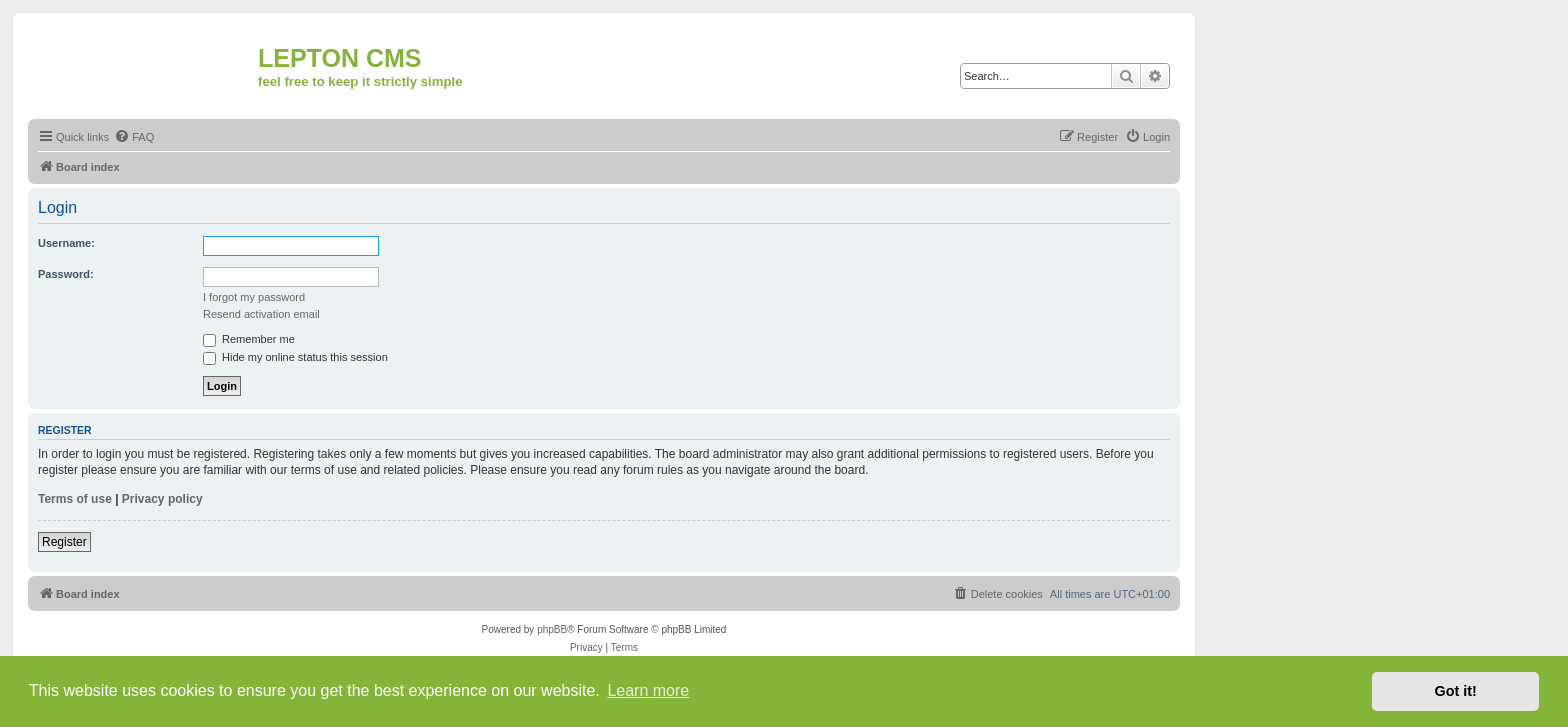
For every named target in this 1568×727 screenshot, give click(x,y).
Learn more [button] (648, 690)
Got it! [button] (1456, 691)
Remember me (249, 339)
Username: (66, 243)
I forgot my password (254, 297)
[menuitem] (134, 137)
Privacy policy (162, 499)
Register (64, 542)
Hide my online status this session (295, 357)
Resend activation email (261, 314)
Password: (66, 274)
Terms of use (75, 499)
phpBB (552, 629)
